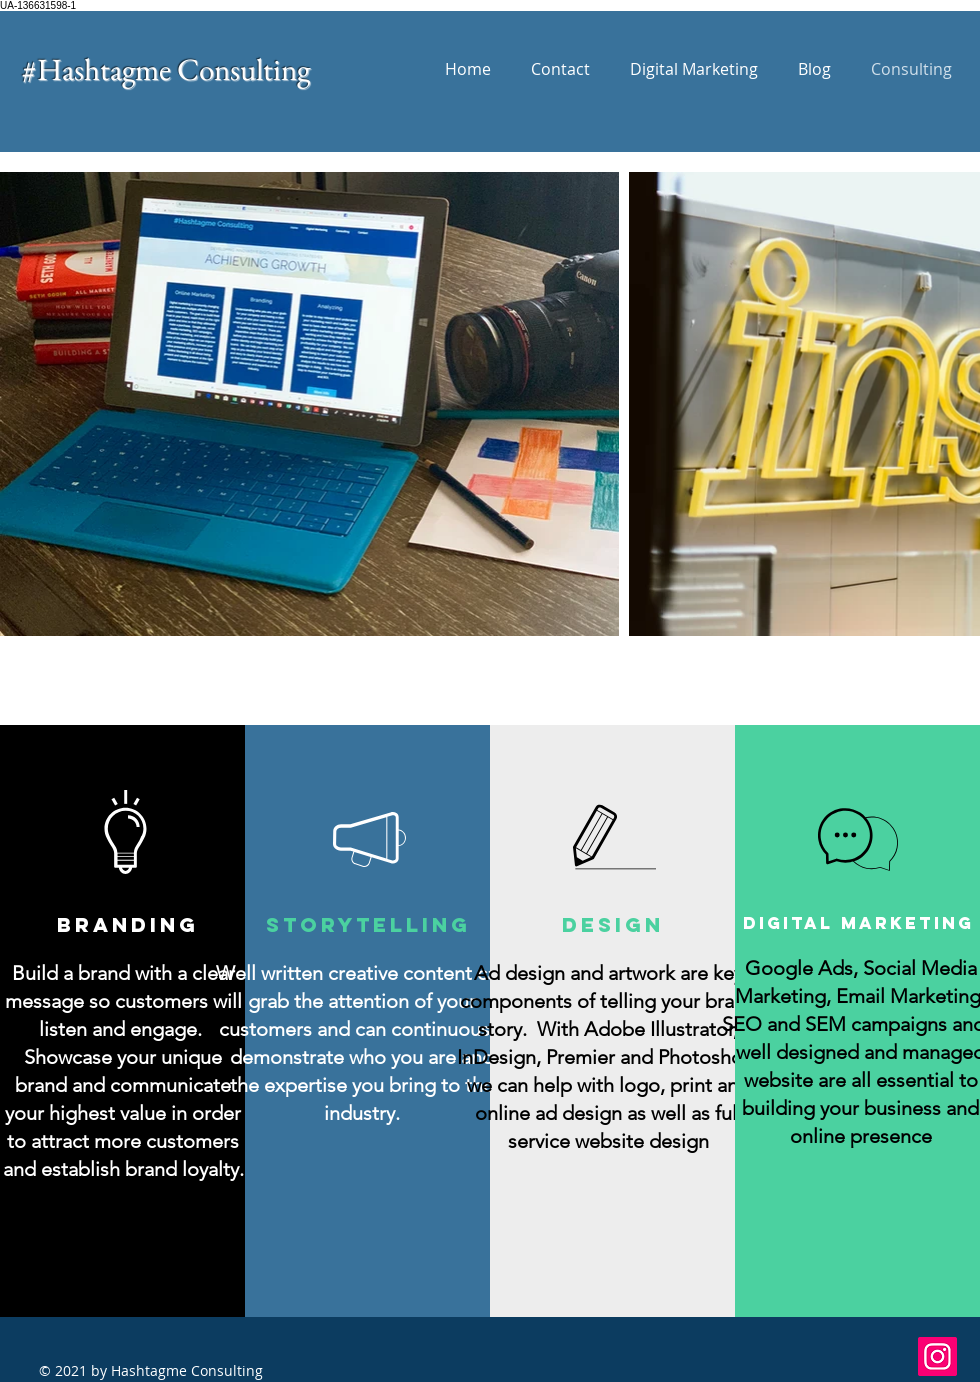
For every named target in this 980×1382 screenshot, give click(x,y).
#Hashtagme (99, 69)
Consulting (243, 69)
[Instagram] (937, 1356)
